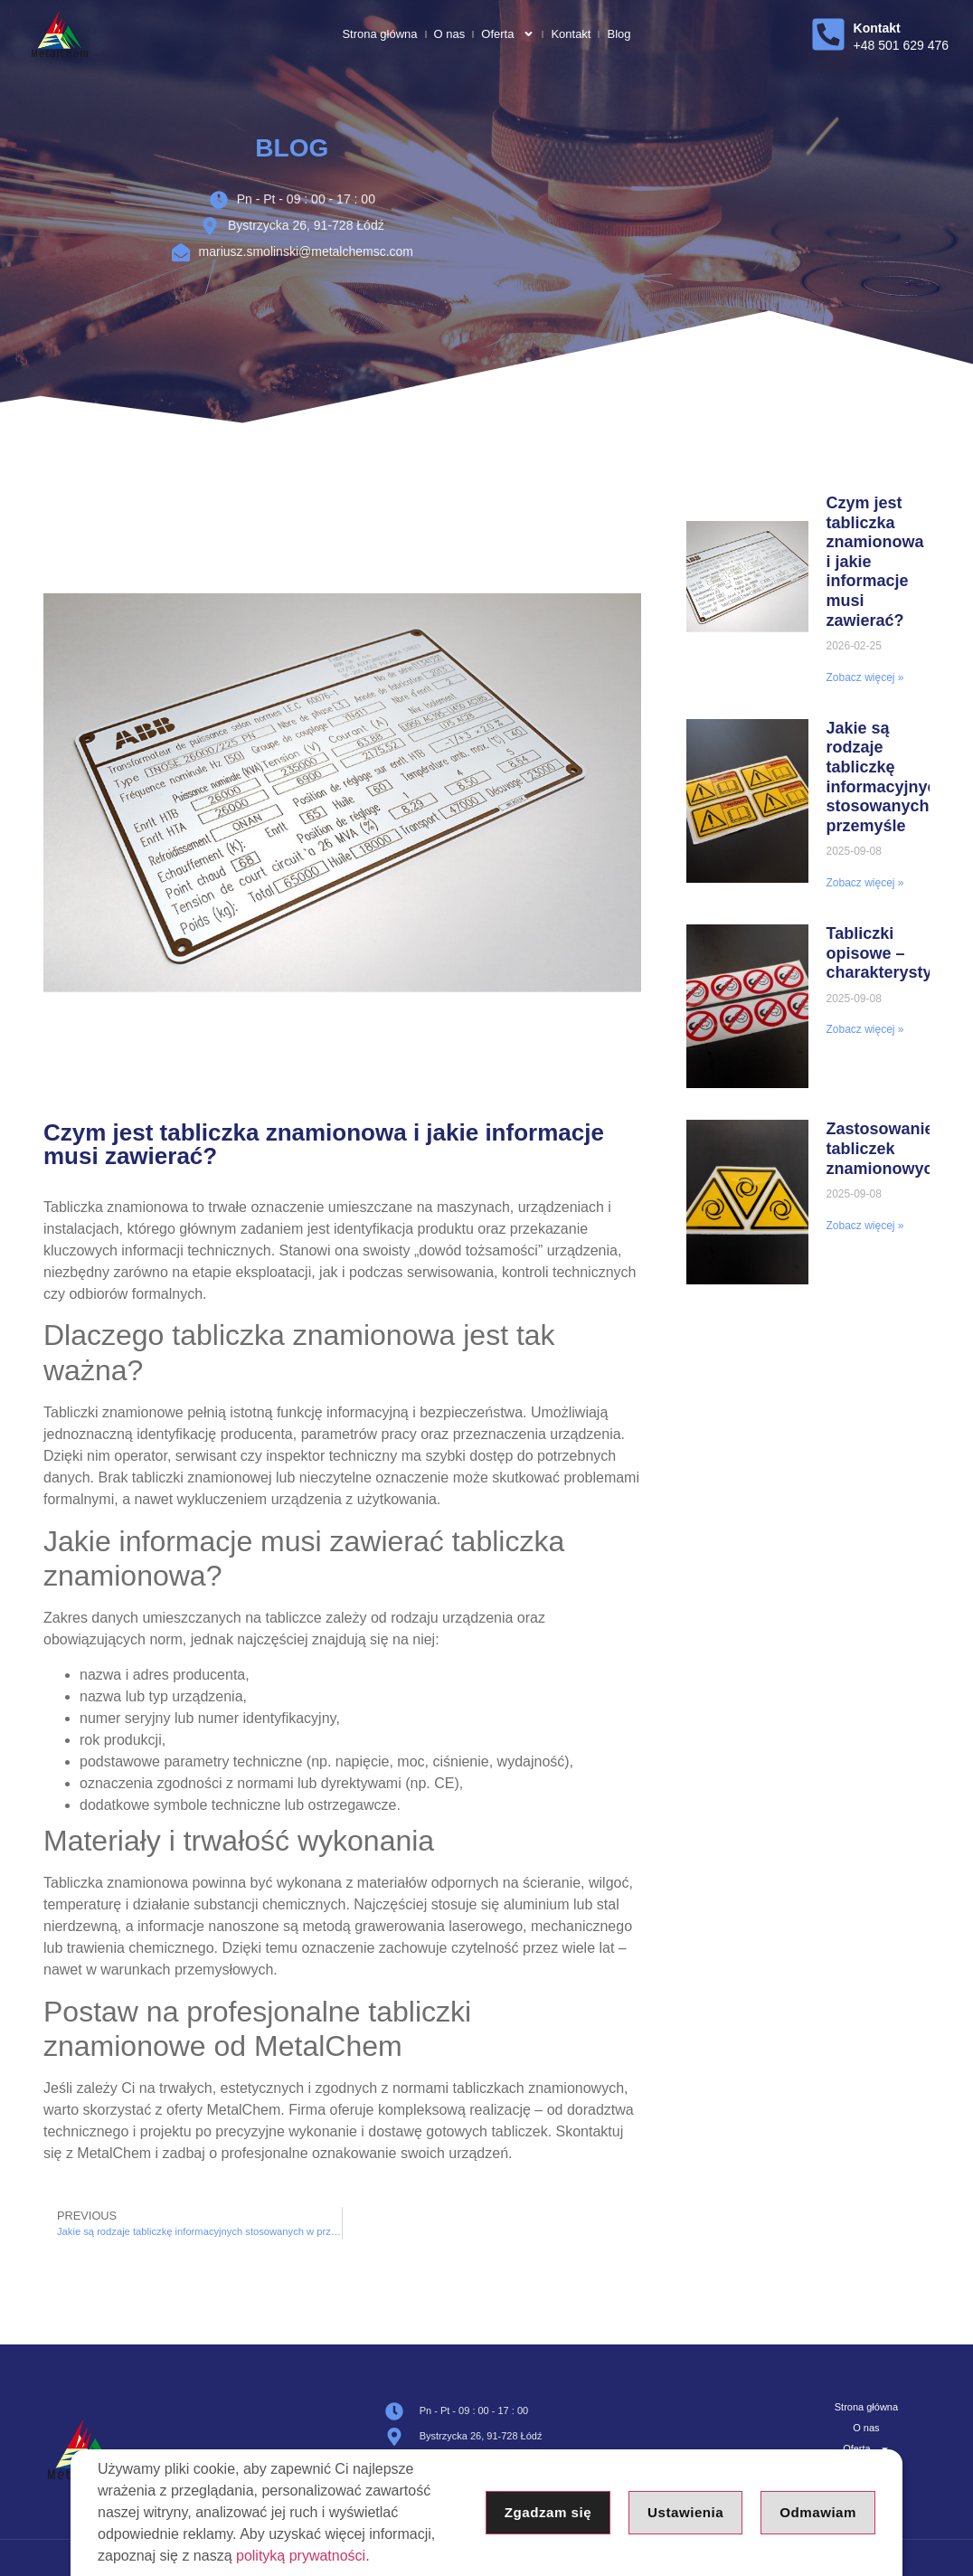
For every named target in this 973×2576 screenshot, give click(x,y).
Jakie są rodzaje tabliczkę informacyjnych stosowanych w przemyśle (887, 777)
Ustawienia (679, 2512)
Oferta (507, 34)
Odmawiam (816, 2512)
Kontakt (570, 34)
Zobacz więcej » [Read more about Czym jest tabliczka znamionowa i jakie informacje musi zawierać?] (865, 677)
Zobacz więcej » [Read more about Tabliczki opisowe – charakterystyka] (865, 1029)
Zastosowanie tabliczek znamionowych (885, 1148)
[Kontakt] (828, 34)
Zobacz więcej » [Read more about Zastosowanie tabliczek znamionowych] (865, 1225)
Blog (618, 34)
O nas (450, 34)
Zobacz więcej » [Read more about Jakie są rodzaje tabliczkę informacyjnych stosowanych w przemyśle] (865, 882)
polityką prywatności (300, 2555)
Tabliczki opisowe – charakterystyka (888, 952)
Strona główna (379, 34)
